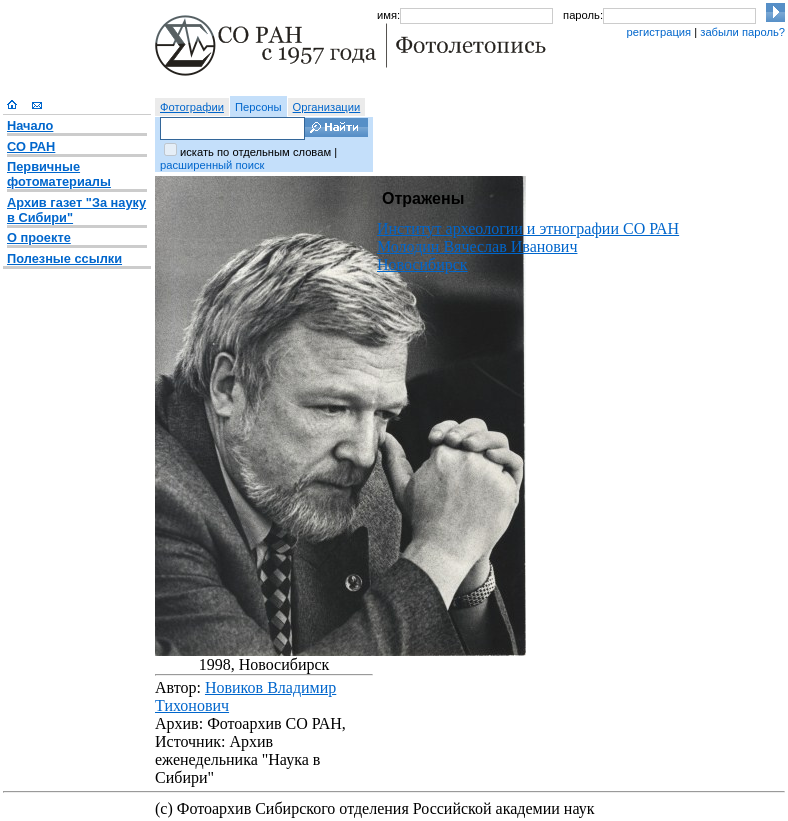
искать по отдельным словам (255, 152)
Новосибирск (422, 264)
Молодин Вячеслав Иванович (477, 246)
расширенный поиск (212, 165)
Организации (327, 107)
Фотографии (192, 107)
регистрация (658, 32)
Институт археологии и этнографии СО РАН (528, 228)
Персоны (258, 107)
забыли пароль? (742, 32)
